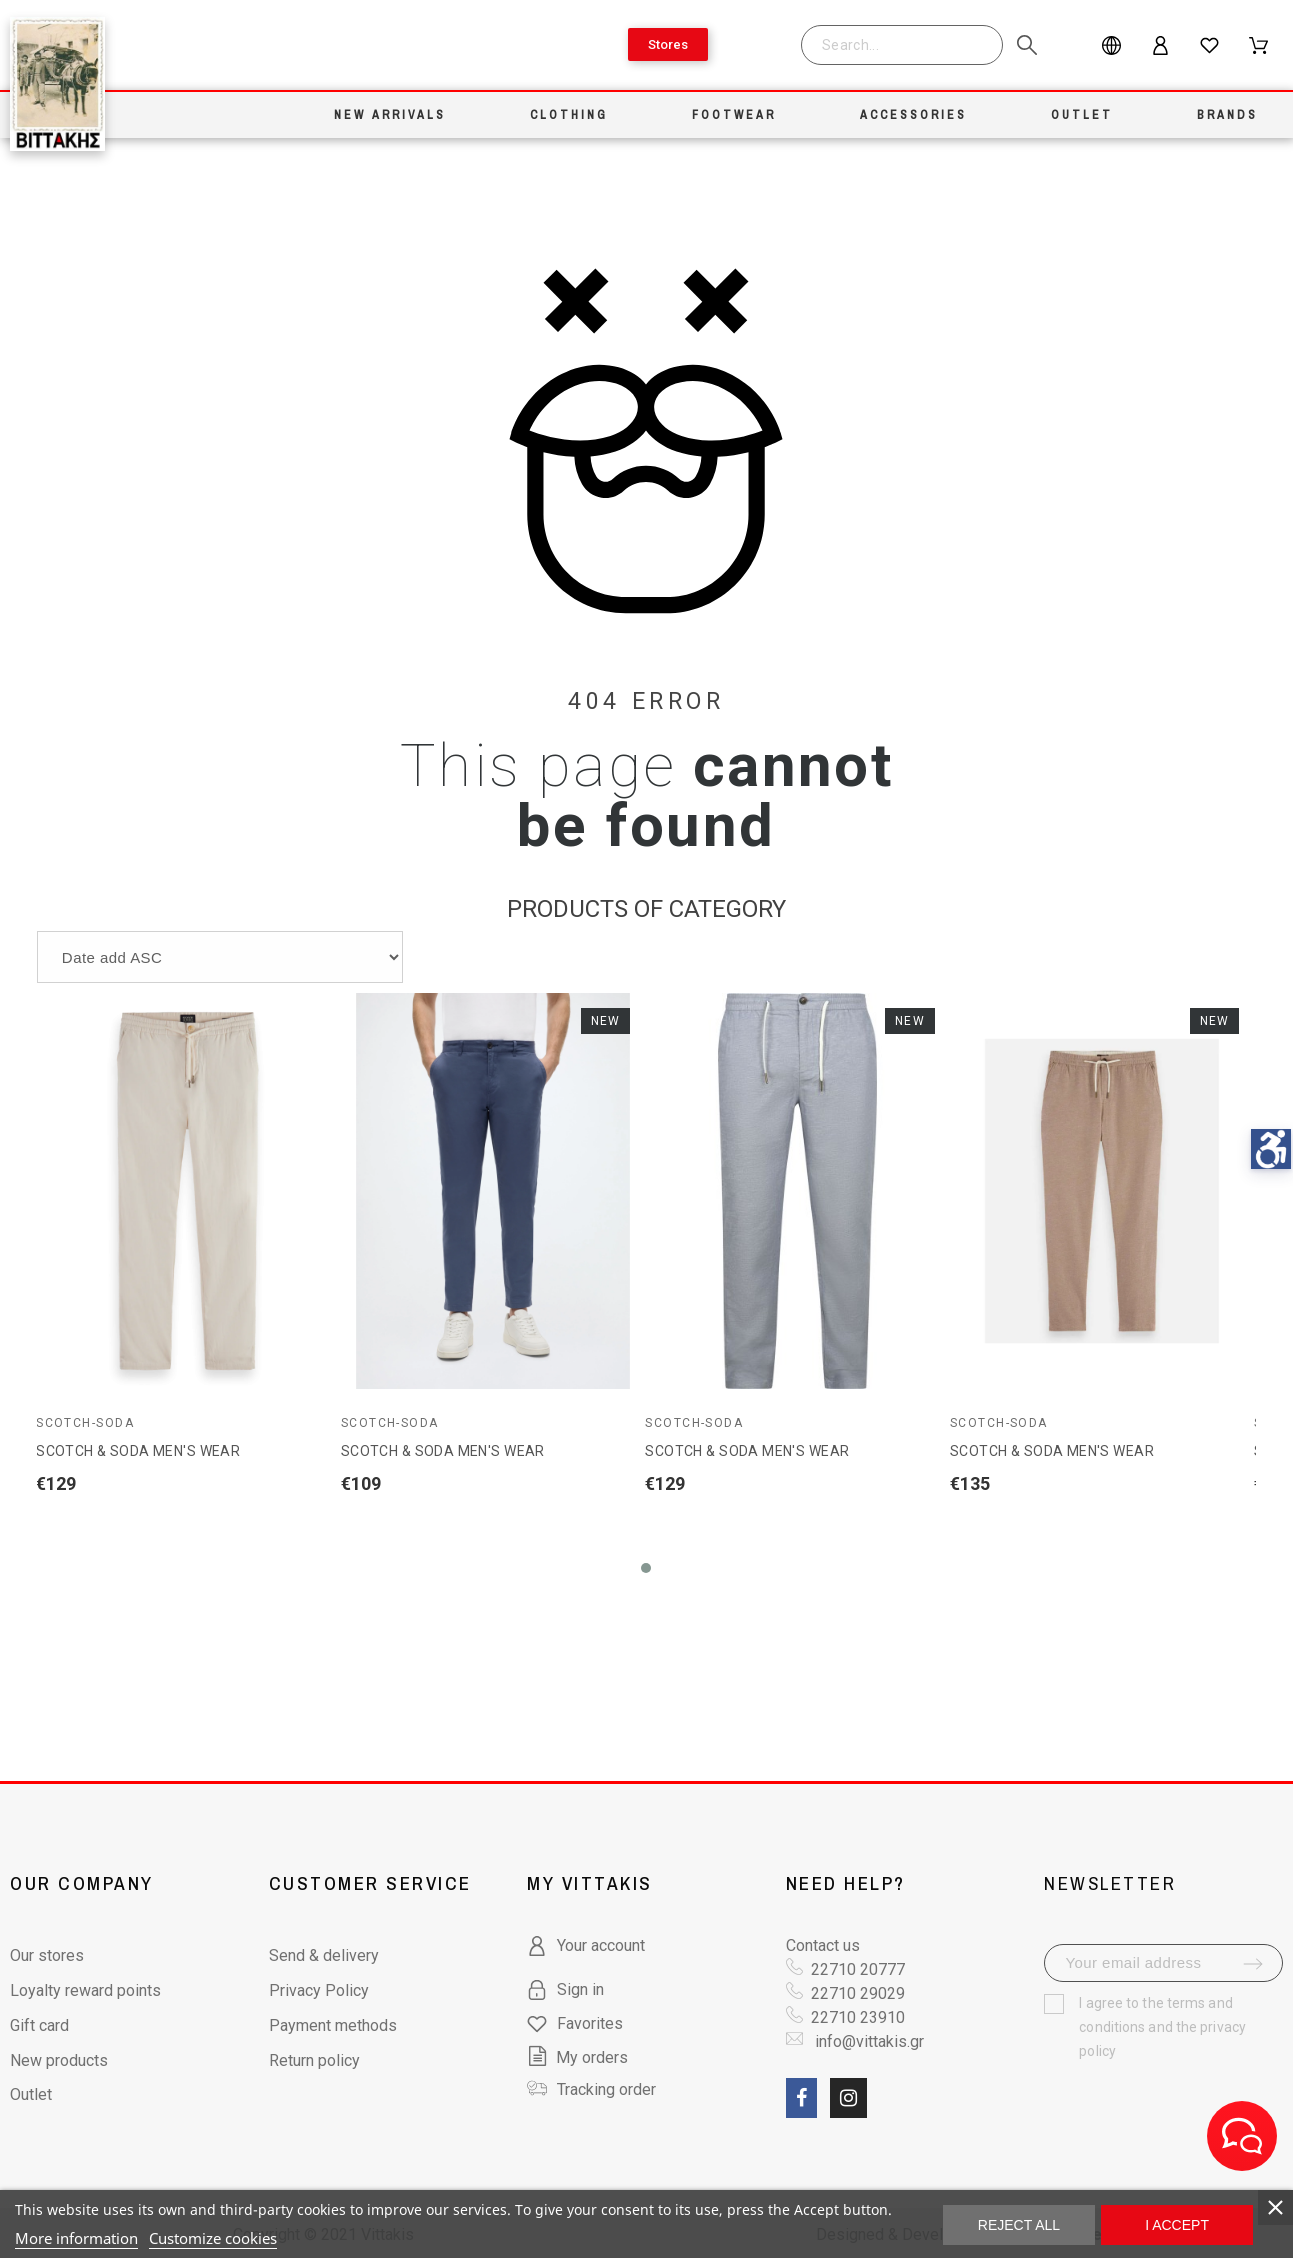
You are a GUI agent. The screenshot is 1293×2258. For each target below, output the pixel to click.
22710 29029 (858, 1993)
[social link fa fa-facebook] (801, 2098)
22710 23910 (858, 2017)
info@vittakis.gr (867, 2041)
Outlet (31, 2094)
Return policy (314, 2060)
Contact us (823, 1945)
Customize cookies (213, 2238)
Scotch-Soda (85, 1423)
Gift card (39, 2025)
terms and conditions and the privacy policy (1162, 2027)
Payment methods (333, 2025)
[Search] (902, 45)
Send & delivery (324, 1955)
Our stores (47, 1955)
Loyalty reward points (85, 1990)
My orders (577, 2057)
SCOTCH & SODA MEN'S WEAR (138, 1451)
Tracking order (606, 2089)
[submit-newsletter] (1253, 1964)
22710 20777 (858, 1969)
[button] (646, 1568)
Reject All (1019, 2225)
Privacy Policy (319, 1990)
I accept (1177, 2225)
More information (76, 2238)
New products (59, 2060)
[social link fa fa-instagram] (848, 2098)
